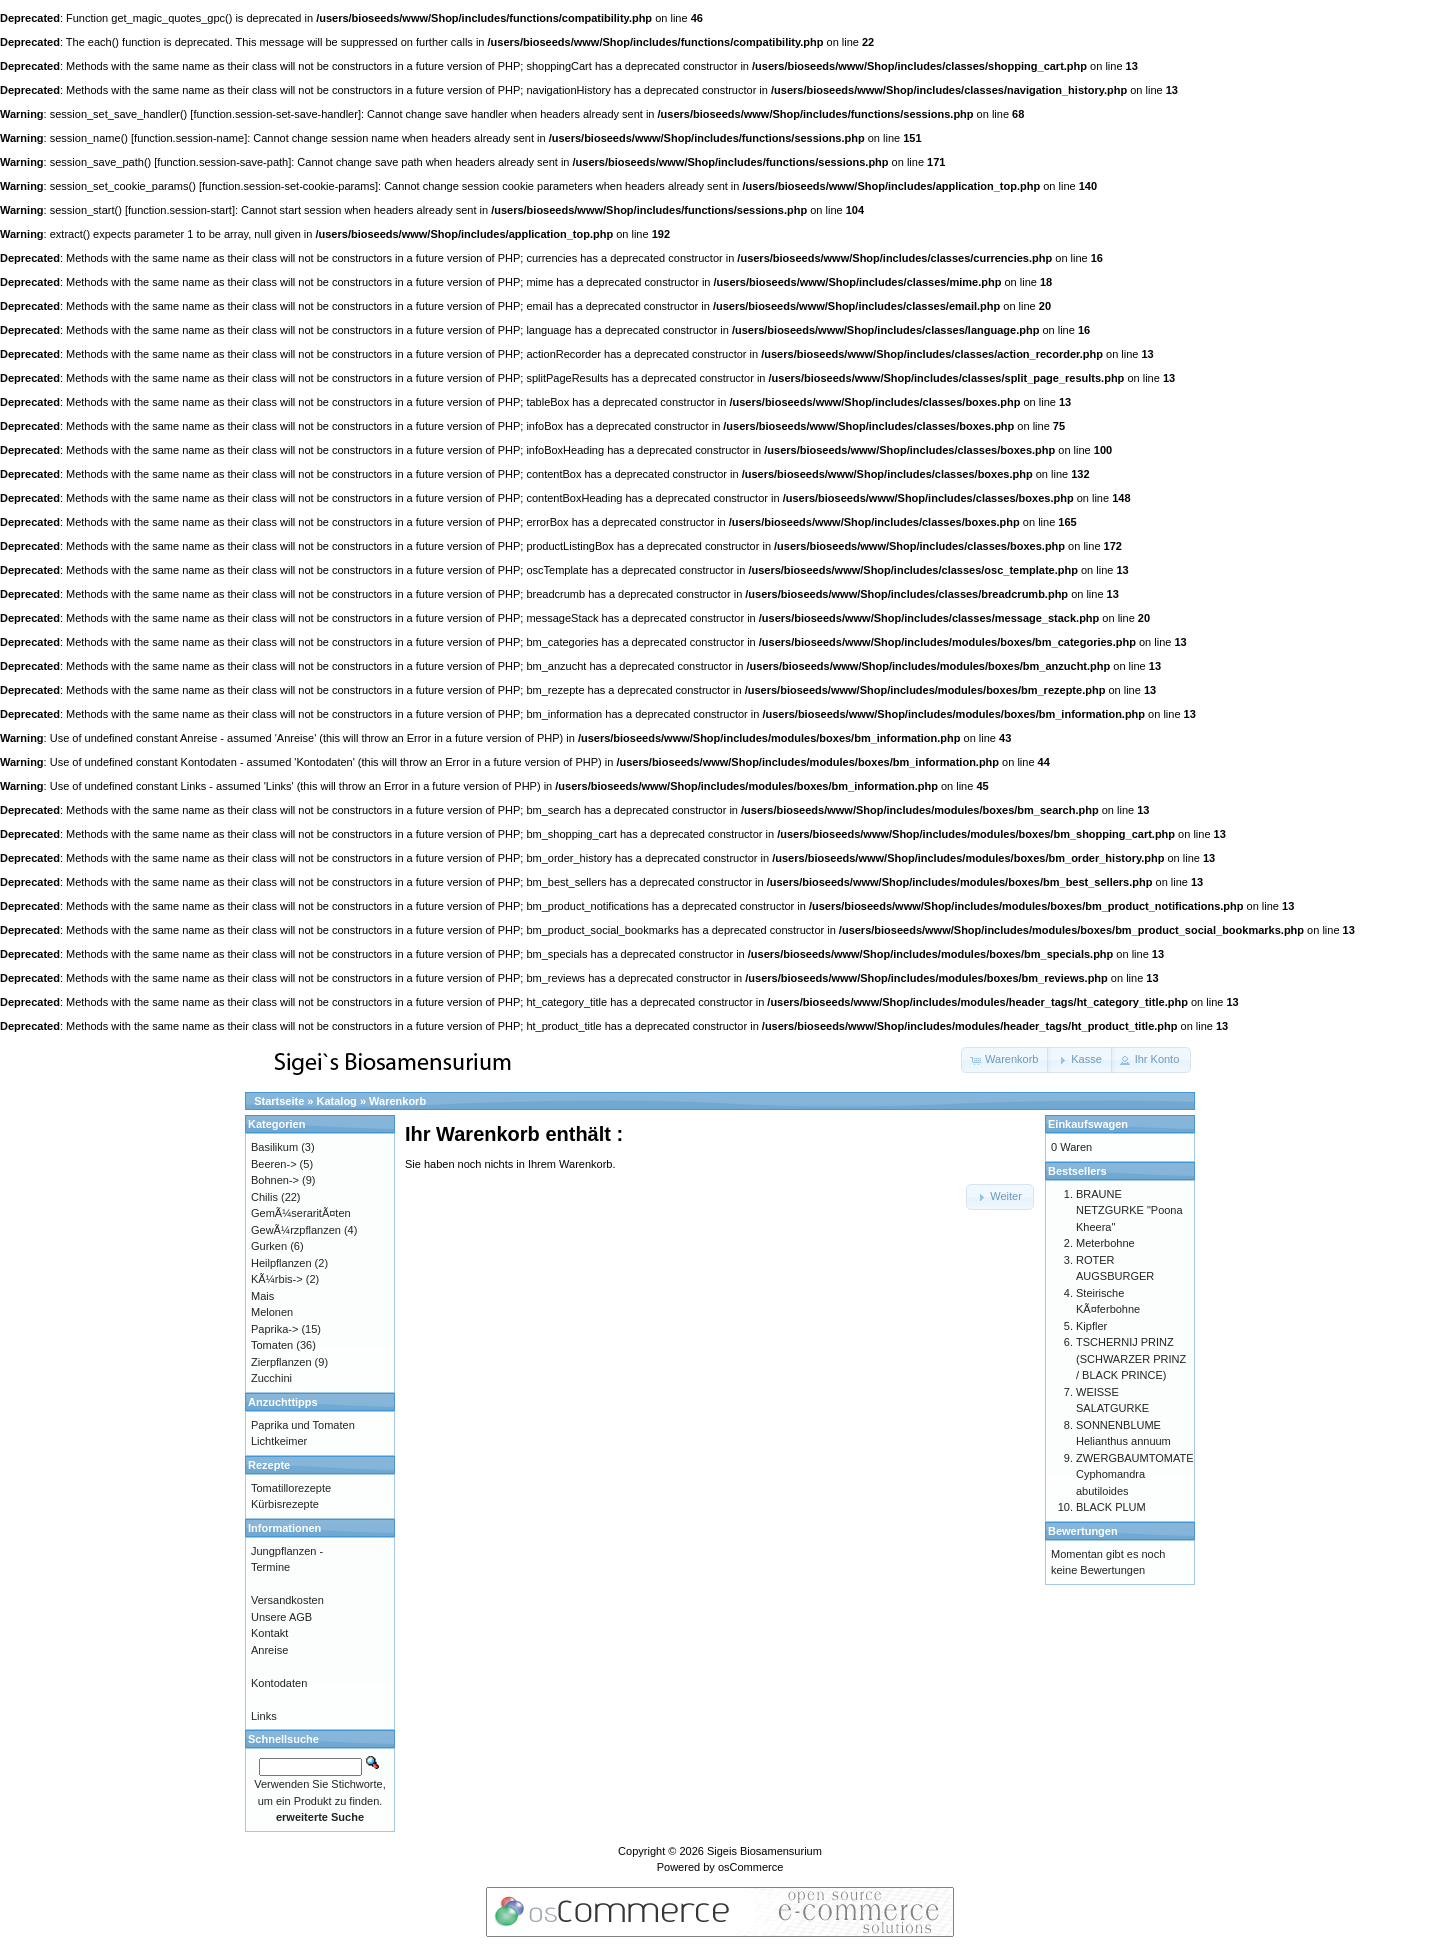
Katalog (337, 1101)
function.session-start (180, 210)
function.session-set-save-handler (275, 114)
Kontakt (269, 1633)
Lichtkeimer (279, 1441)
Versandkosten (287, 1600)
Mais (262, 1296)
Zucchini (271, 1378)
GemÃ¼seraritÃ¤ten (301, 1213)
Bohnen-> (275, 1180)
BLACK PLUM (1111, 1507)
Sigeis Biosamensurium (764, 1851)
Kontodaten (279, 1683)
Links (264, 1716)
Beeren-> (274, 1164)
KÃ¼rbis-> (277, 1279)
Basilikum (274, 1147)
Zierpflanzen (281, 1362)
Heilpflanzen (281, 1263)
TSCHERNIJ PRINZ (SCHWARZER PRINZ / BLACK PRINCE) (1131, 1358)
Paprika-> (274, 1329)
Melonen (272, 1312)
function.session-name (189, 138)
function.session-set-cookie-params (288, 186)
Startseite (279, 1101)
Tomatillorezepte (291, 1488)
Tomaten (272, 1345)
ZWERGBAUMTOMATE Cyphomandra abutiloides (1135, 1474)
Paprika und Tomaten (303, 1425)
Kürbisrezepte (285, 1504)
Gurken (269, 1246)
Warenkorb (397, 1101)
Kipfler (1091, 1326)
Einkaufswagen (1088, 1124)
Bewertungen (1083, 1531)
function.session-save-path (222, 162)
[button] (1005, 1060)
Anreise (269, 1650)
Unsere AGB (281, 1617)
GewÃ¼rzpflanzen (296, 1230)
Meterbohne (1105, 1243)
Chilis (264, 1197)
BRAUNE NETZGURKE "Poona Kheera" (1129, 1210)
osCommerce (750, 1867)
